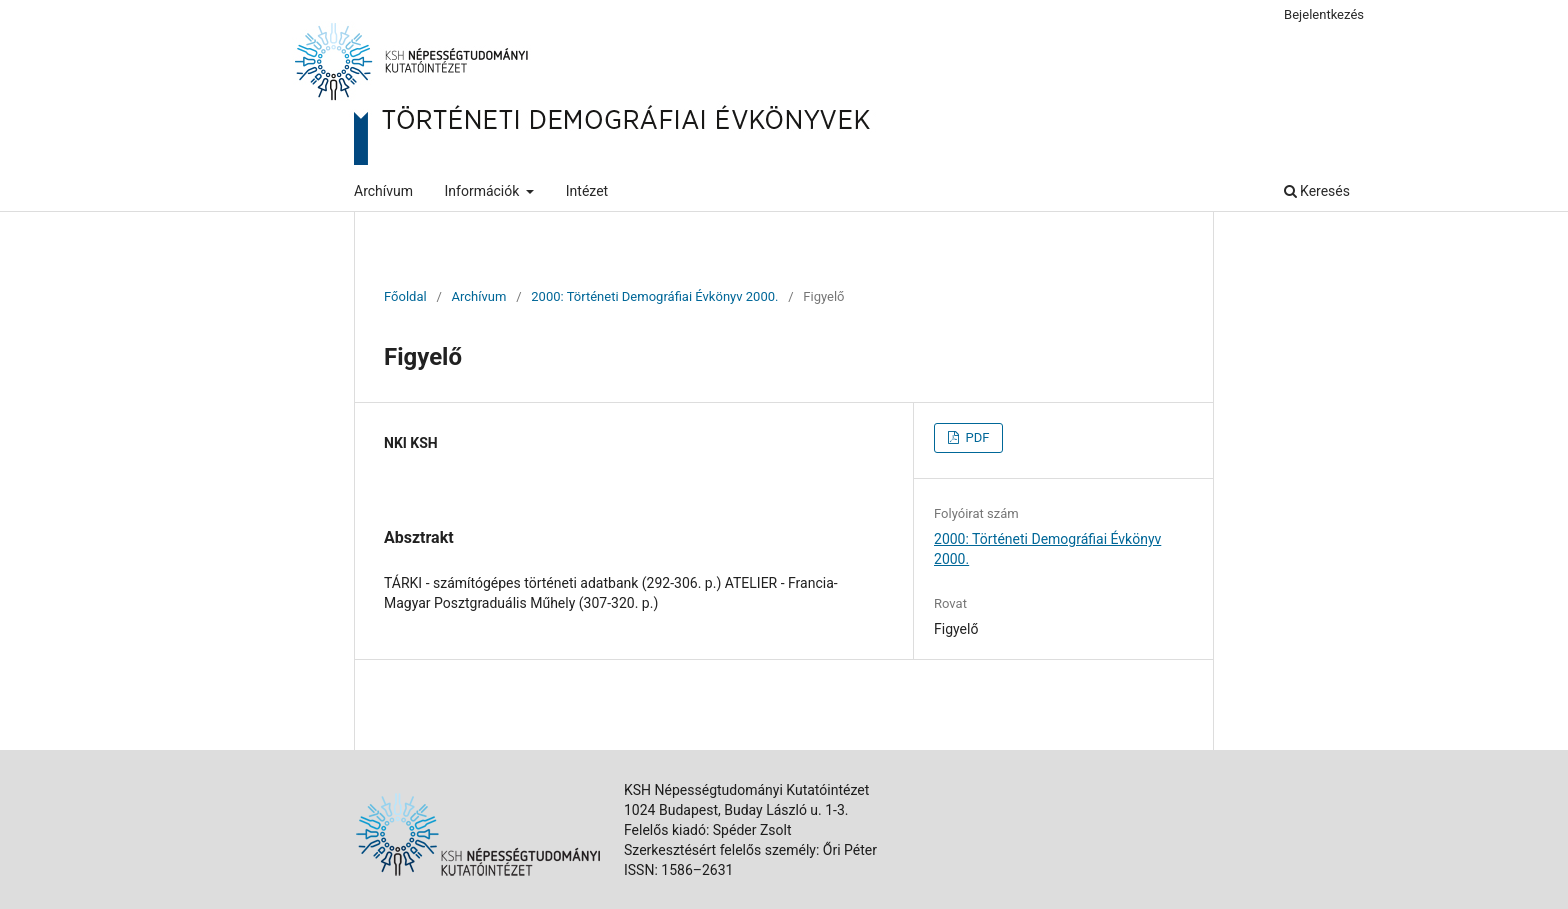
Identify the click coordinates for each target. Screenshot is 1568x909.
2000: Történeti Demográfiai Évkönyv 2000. (654, 296)
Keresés (1317, 191)
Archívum (383, 191)
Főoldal (405, 296)
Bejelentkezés (1324, 14)
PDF (975, 437)
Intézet (587, 191)
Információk (484, 191)
